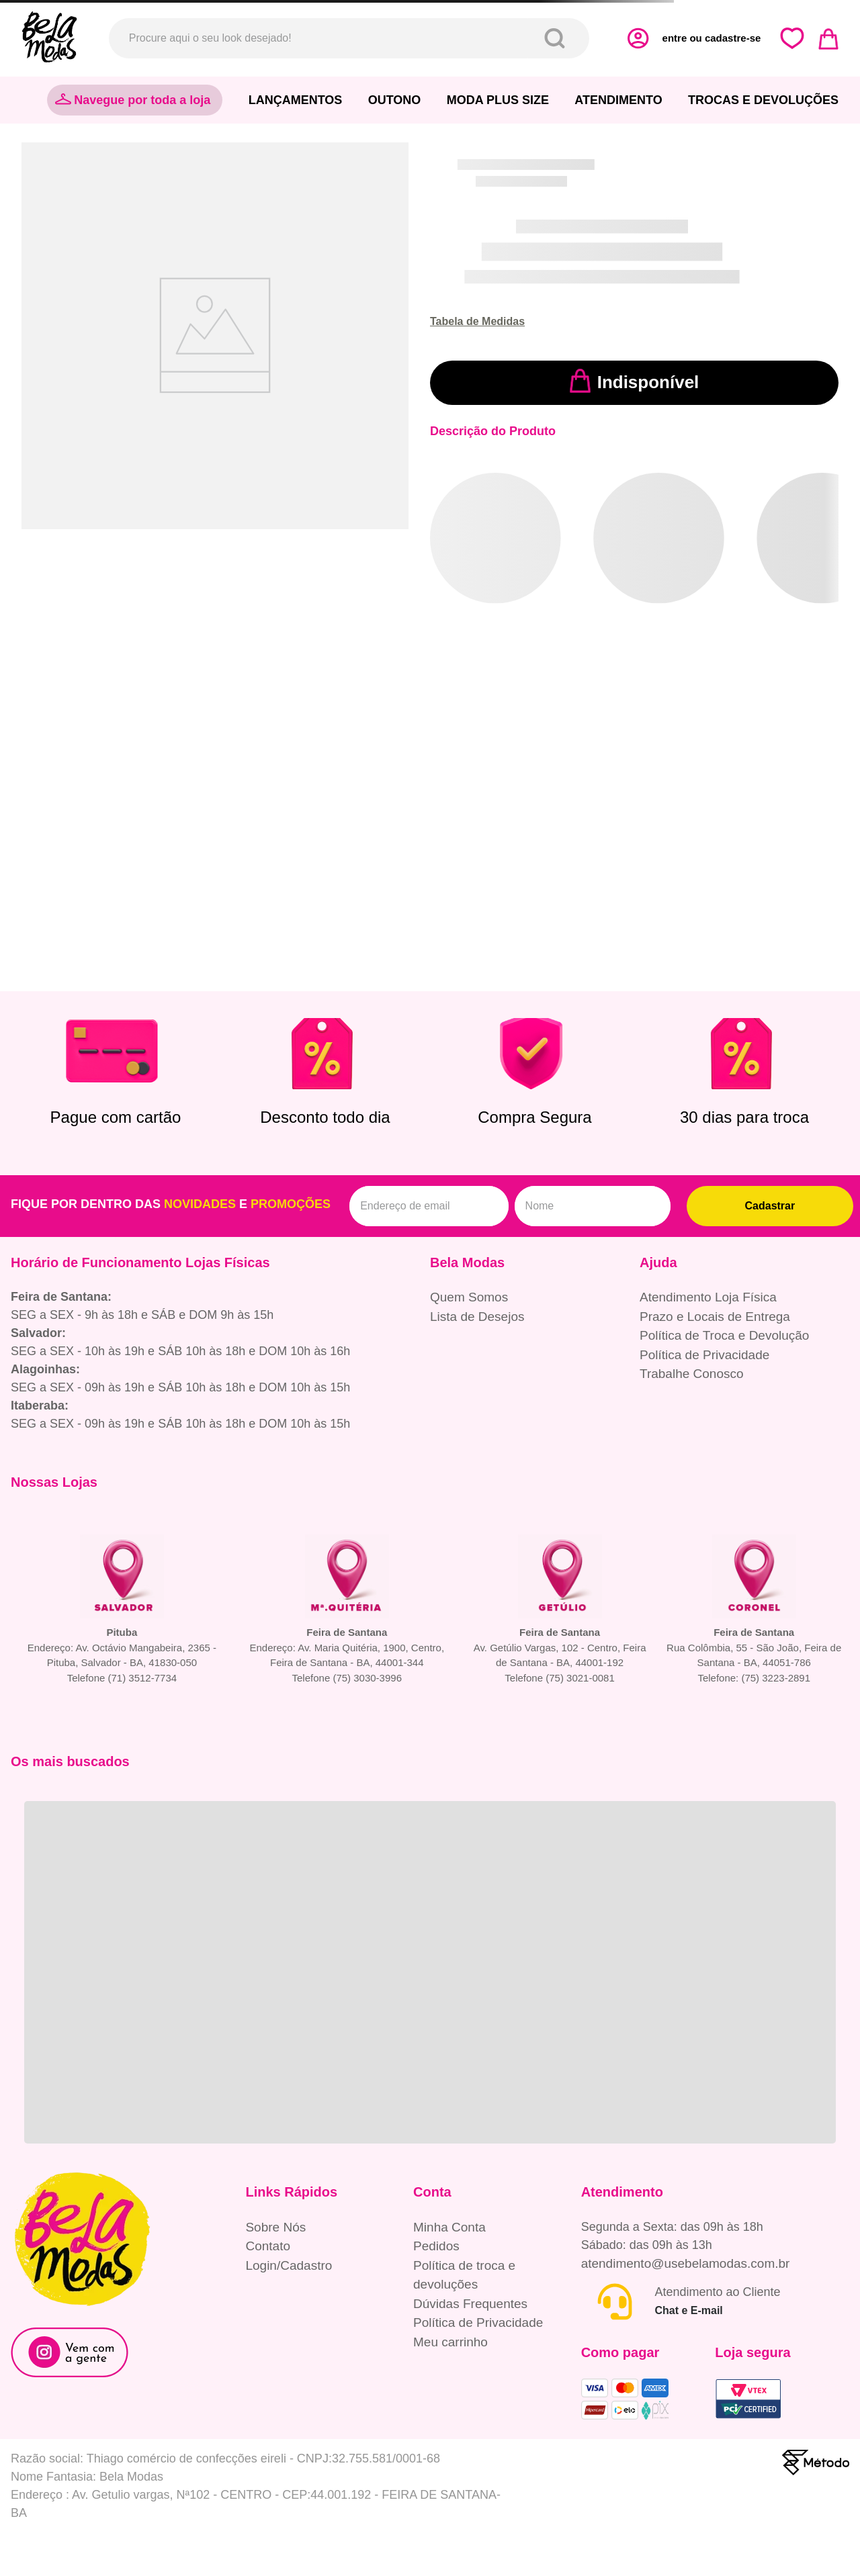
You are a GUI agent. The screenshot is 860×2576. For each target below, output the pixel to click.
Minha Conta (449, 2227)
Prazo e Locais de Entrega (715, 1316)
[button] (477, 321)
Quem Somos (469, 1297)
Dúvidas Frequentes (470, 2304)
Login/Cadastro (288, 2265)
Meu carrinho (450, 2342)
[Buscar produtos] (557, 38)
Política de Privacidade (704, 1355)
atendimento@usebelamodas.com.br (685, 2263)
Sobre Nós (275, 2227)
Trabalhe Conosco (692, 1374)
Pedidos (436, 2246)
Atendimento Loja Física (708, 1297)
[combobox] (349, 38)
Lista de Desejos (477, 1316)
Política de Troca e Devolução (724, 1335)
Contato (267, 2246)
